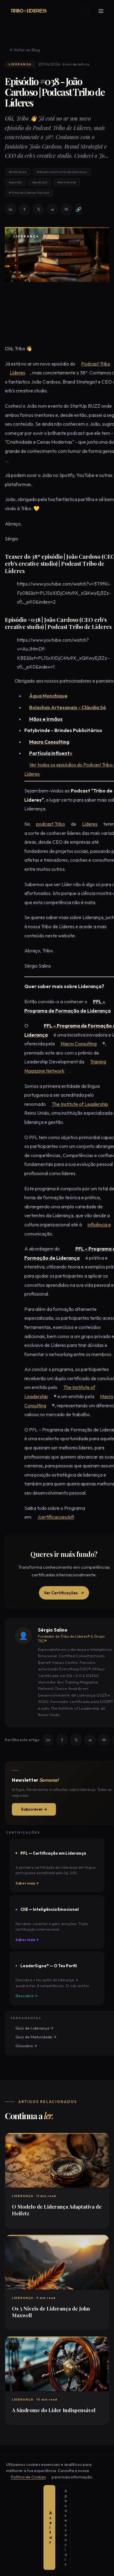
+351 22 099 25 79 (21, 2527)
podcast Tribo (45, 824)
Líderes (12, 373)
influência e (94, 1225)
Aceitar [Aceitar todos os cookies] (29, 2564)
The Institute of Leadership (75, 1105)
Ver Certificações (64, 1593)
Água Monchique (43, 696)
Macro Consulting (74, 1044)
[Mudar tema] (90, 11)
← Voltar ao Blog (20, 49)
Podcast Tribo (90, 364)
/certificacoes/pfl (51, 1517)
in (11, 209)
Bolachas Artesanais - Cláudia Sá (62, 708)
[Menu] (104, 11)
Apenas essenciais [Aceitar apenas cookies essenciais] (73, 2564)
